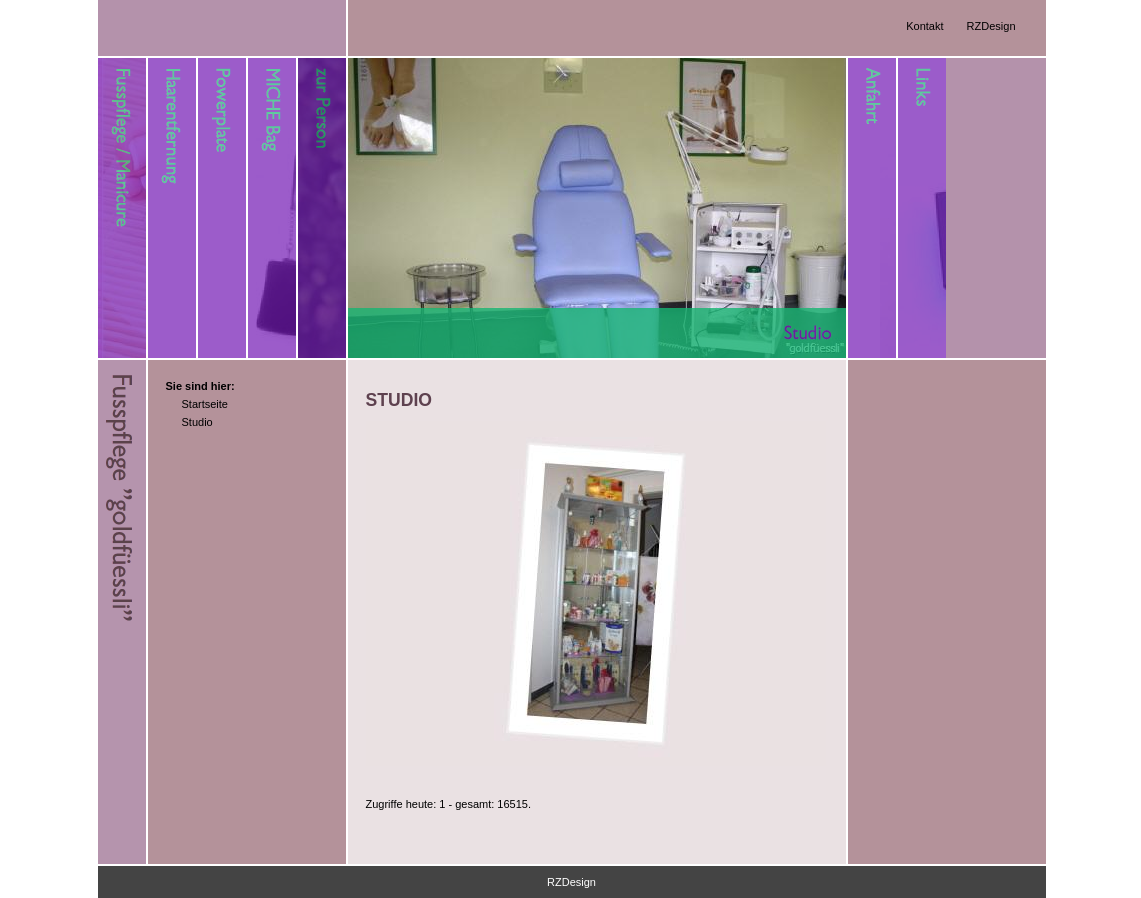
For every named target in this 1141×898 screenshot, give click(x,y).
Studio (197, 422)
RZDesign (991, 26)
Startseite (205, 404)
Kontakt (924, 26)
